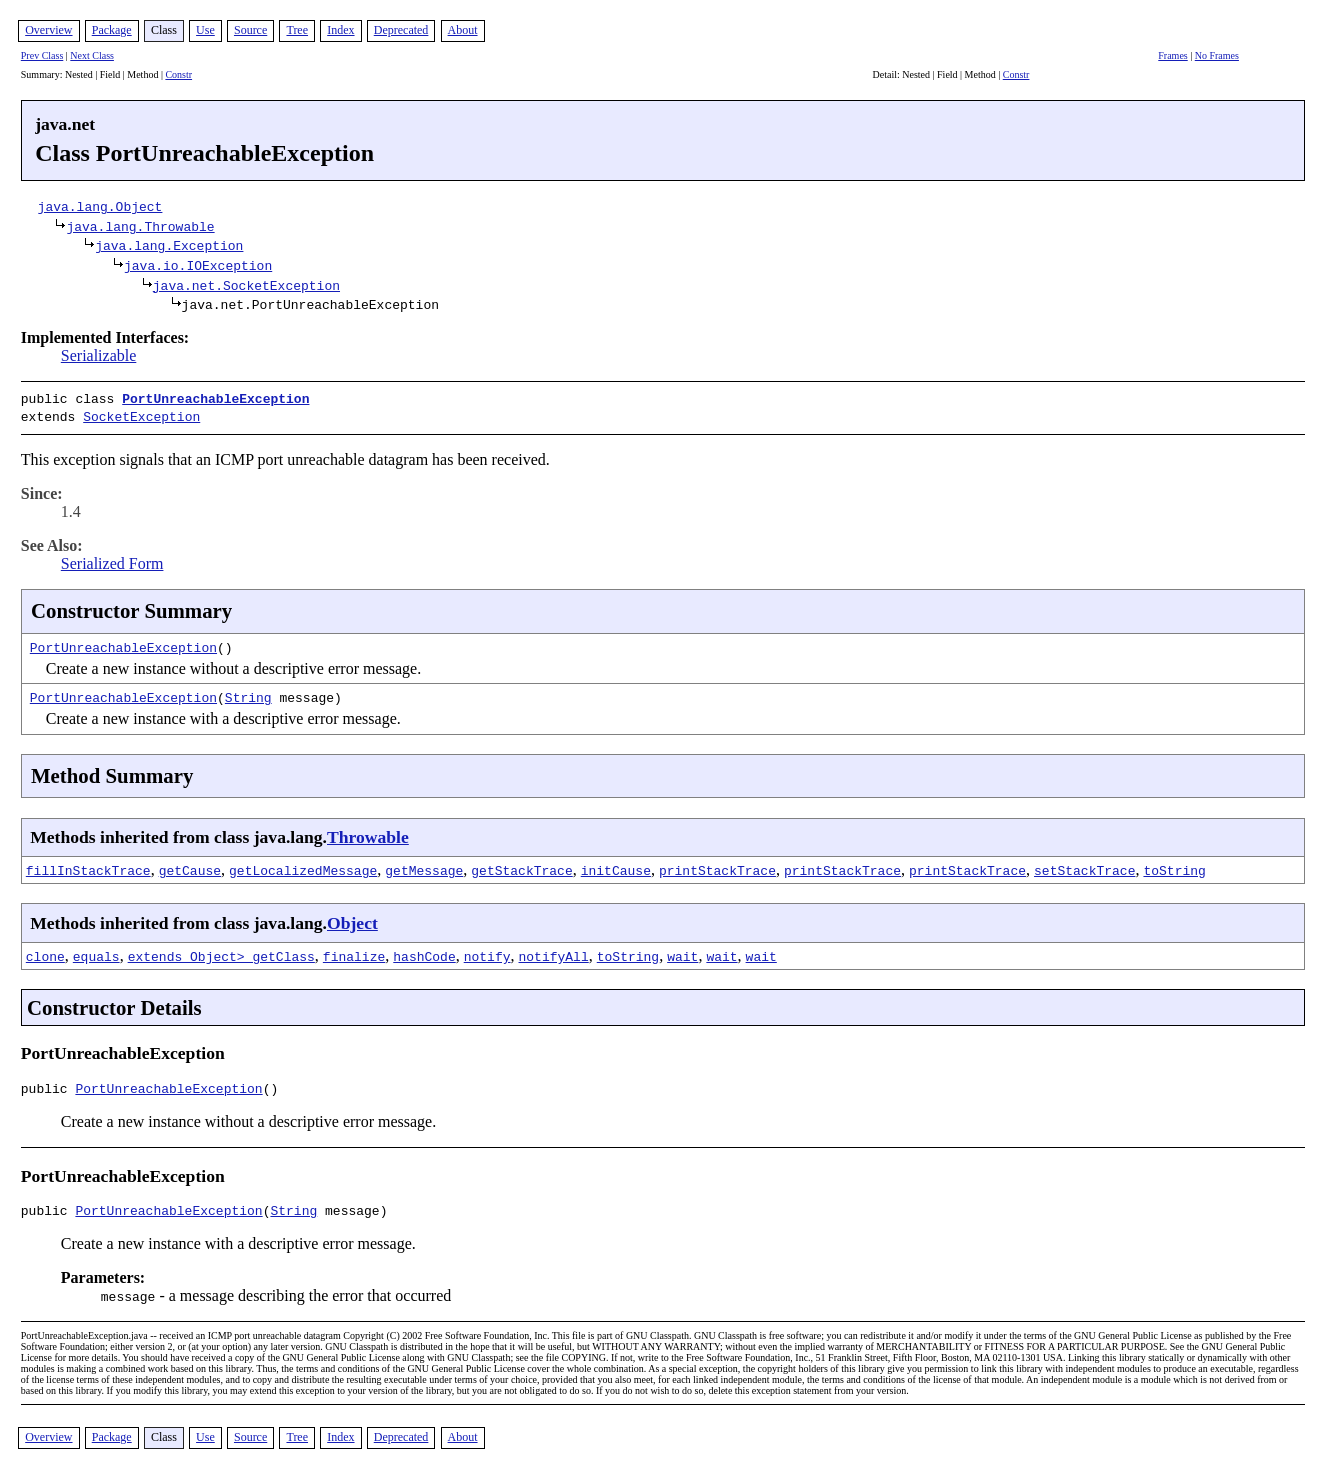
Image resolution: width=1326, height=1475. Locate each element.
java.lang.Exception (169, 245)
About (463, 30)
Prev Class (42, 55)
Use (205, 30)
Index (340, 30)
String (248, 693)
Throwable (368, 833)
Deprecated (401, 30)
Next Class (92, 55)
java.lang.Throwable (140, 226)
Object (352, 919)
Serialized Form (112, 559)
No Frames (1217, 55)
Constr (178, 74)
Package (112, 30)
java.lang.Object (100, 206)
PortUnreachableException (215, 398)
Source (250, 30)
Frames (1172, 55)
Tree (297, 30)
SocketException (141, 414)
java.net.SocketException (246, 285)
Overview (48, 30)
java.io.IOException (198, 265)
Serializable (99, 355)
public (48, 1087)
